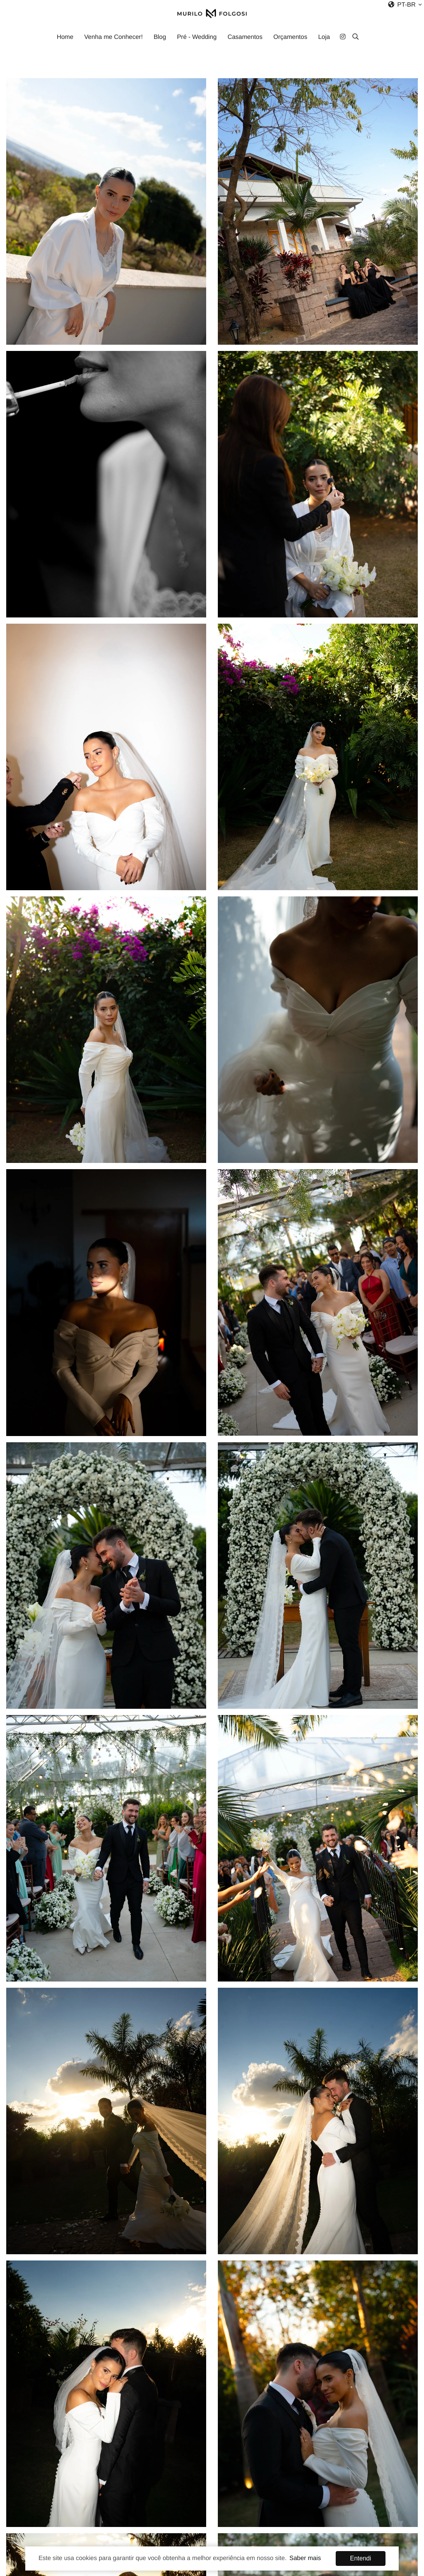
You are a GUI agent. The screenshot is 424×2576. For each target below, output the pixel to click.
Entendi (360, 2558)
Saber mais (305, 2558)
